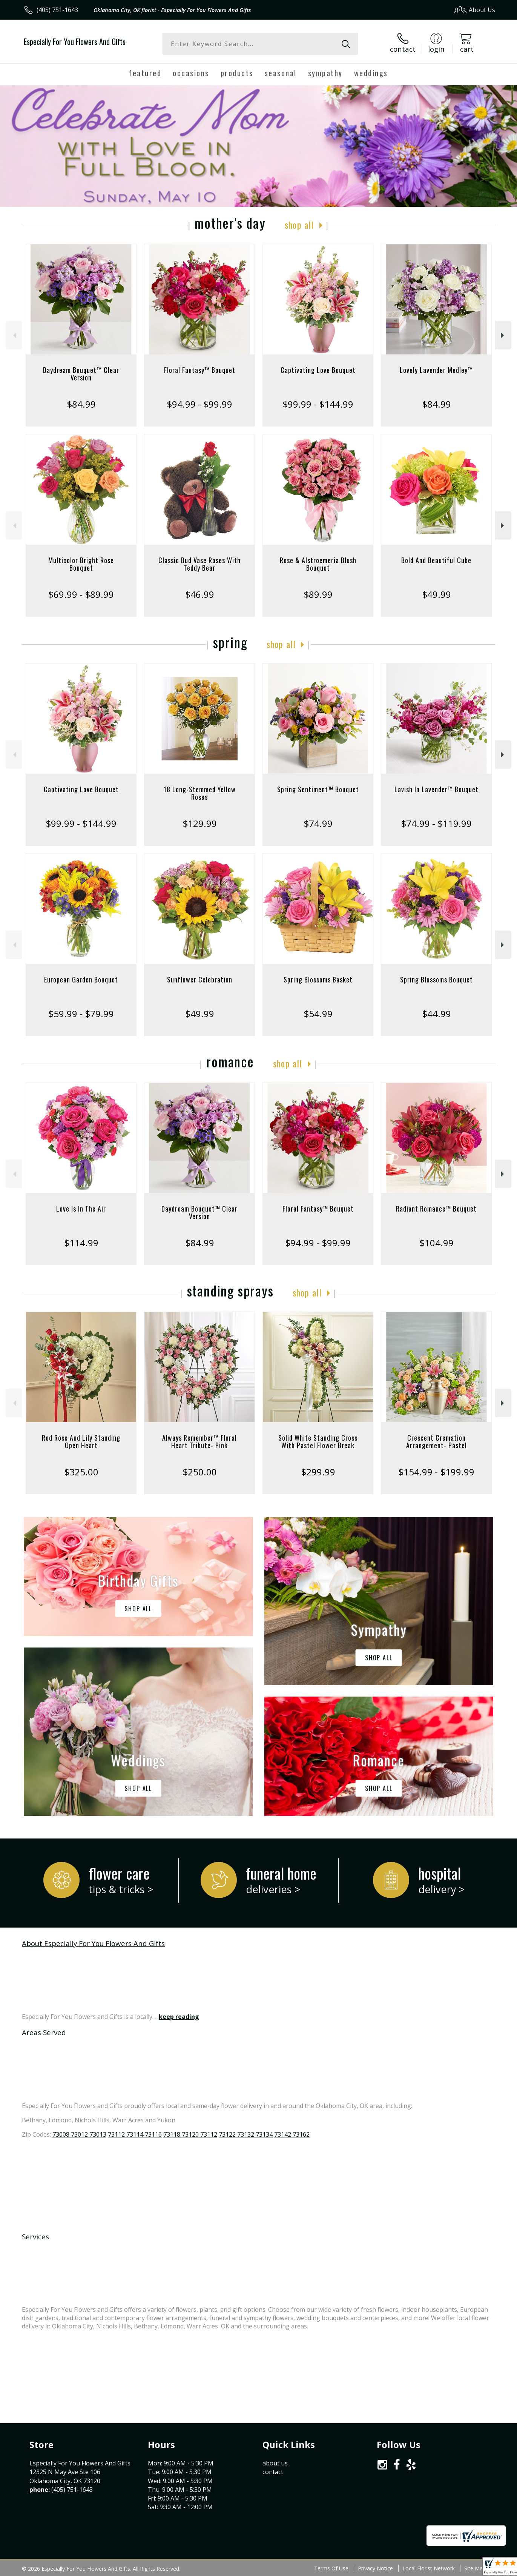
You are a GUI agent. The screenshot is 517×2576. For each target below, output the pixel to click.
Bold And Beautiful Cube (436, 560)
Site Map (475, 2568)
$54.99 (318, 1013)
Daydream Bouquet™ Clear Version (81, 373)
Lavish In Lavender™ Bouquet (436, 789)
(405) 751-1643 (57, 10)
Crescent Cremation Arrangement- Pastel (436, 1441)
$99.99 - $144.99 (317, 404)
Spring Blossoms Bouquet (436, 979)
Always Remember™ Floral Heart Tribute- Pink (199, 1441)
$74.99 (318, 823)
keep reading (179, 2016)
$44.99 (436, 1013)
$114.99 (81, 1242)
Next (503, 335)
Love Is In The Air (81, 1208)
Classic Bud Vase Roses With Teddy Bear (199, 564)
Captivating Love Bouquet (318, 370)
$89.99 (318, 594)
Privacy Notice (375, 2568)
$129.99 (200, 823)
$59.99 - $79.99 (81, 1013)
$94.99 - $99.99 (199, 404)
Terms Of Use (331, 2568)
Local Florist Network (428, 2568)
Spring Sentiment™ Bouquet (318, 789)
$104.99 (436, 1242)
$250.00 (200, 1472)
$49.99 (436, 594)
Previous (14, 335)
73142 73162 (292, 2134)
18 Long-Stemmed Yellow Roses (200, 793)
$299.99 (318, 1472)
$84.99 (81, 404)
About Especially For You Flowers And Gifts (93, 1943)
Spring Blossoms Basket (318, 979)
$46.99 (199, 594)
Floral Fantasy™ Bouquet (199, 370)
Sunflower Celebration (199, 979)
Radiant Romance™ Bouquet (436, 1208)
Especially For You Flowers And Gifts (75, 41)
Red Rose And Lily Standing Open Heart (81, 1441)
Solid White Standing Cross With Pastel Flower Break (317, 1441)
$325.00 (81, 1472)
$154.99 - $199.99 (436, 1472)
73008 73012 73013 (79, 2134)
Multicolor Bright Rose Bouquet (81, 564)
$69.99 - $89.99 (81, 594)
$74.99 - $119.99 (436, 823)
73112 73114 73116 (135, 2134)
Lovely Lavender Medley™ (436, 370)
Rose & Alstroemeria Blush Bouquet (318, 564)
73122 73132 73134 (246, 2134)
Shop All (299, 224)
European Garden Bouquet (81, 979)
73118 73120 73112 (190, 2134)
